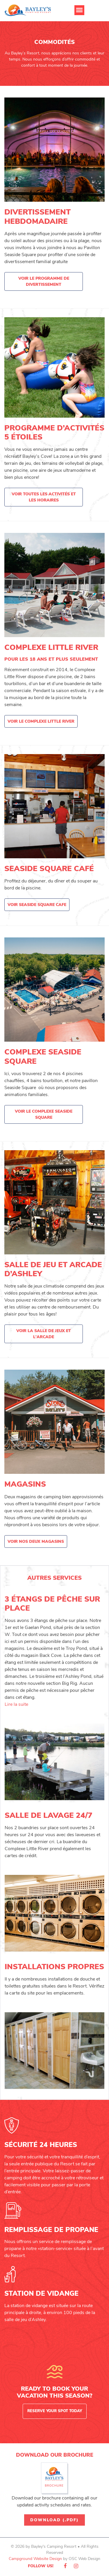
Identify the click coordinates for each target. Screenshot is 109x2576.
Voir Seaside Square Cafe (37, 904)
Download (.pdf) (54, 2520)
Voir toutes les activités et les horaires (44, 497)
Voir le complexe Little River (41, 721)
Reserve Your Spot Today (54, 2411)
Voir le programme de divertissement (43, 281)
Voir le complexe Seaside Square (43, 1114)
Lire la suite (16, 1704)
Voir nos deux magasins (36, 1541)
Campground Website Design (35, 2558)
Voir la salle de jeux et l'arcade (43, 1334)
